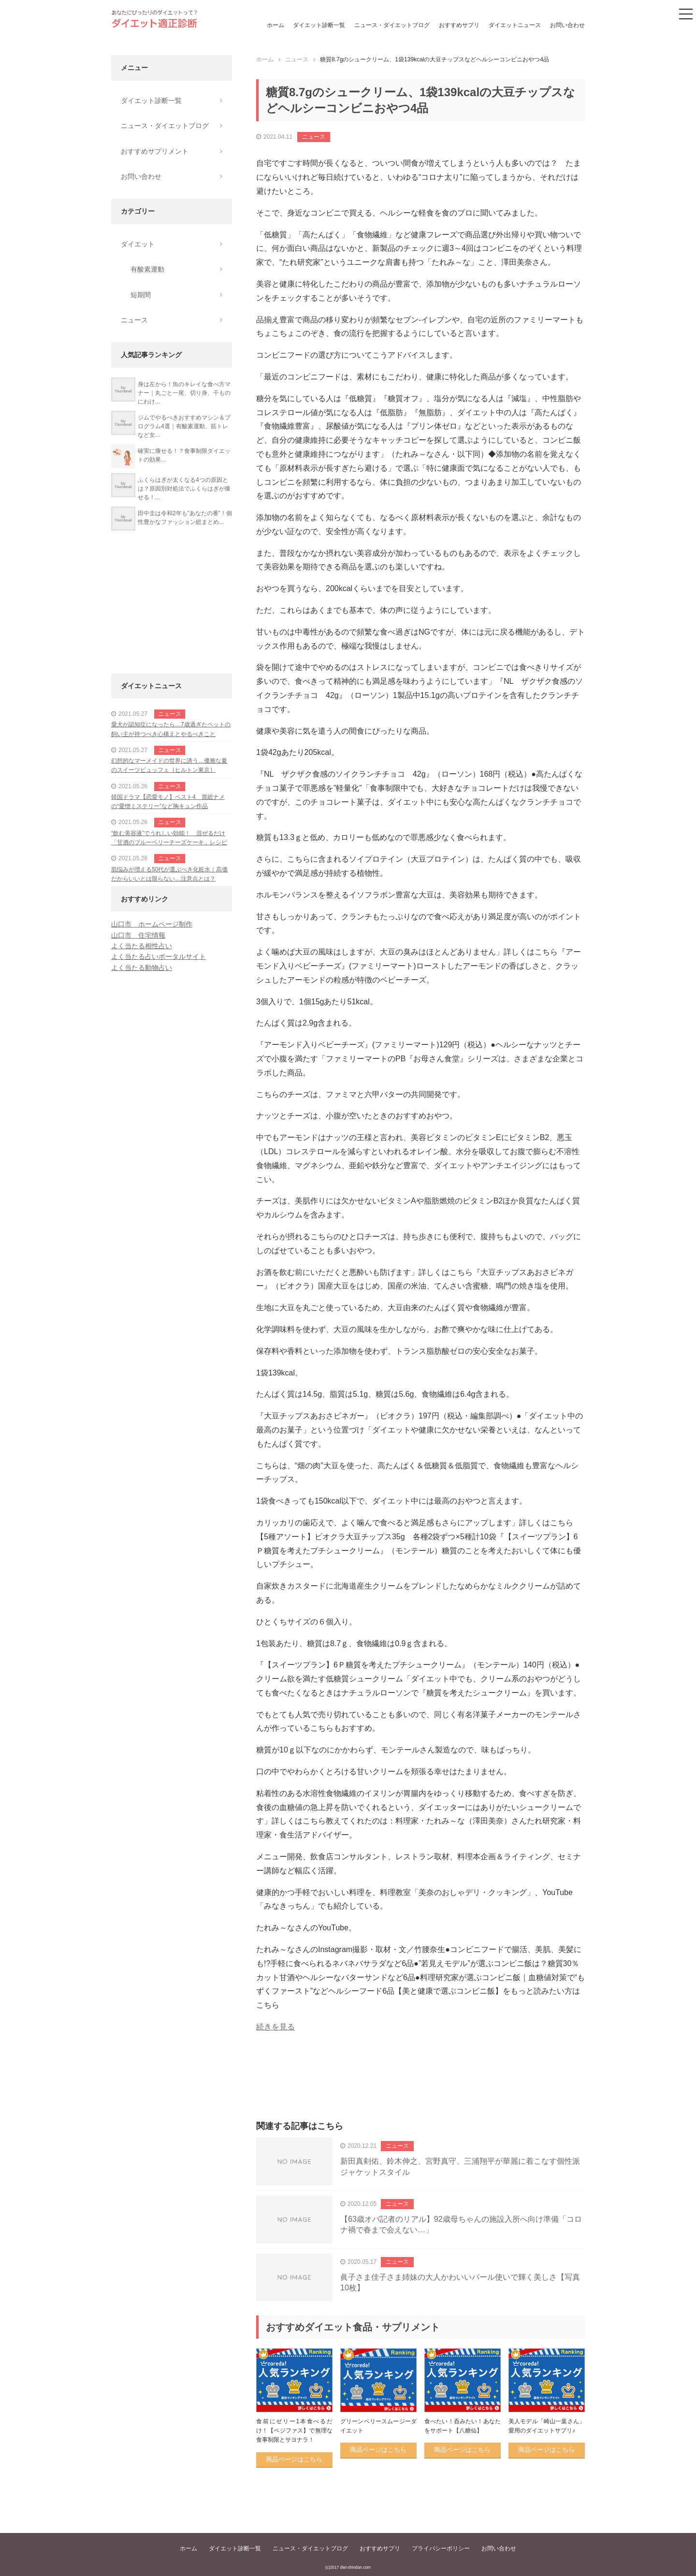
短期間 (140, 295)
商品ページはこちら (294, 2459)
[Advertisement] (420, 2087)
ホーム (275, 25)
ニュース (313, 136)
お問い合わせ (567, 25)
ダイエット (138, 244)
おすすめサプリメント (154, 151)
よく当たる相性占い (141, 946)
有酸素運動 (147, 269)
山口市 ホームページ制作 (151, 924)
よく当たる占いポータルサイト (158, 956)
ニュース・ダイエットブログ (392, 25)
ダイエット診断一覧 (319, 25)
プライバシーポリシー (441, 2548)
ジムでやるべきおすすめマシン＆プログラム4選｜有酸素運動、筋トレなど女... (184, 426)
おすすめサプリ (459, 25)
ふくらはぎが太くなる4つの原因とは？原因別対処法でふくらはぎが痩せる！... (184, 489)
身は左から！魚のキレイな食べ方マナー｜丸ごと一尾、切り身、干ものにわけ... (184, 393)
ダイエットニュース (515, 25)
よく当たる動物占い (141, 967)
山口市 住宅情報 (138, 935)
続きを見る (275, 2027)
